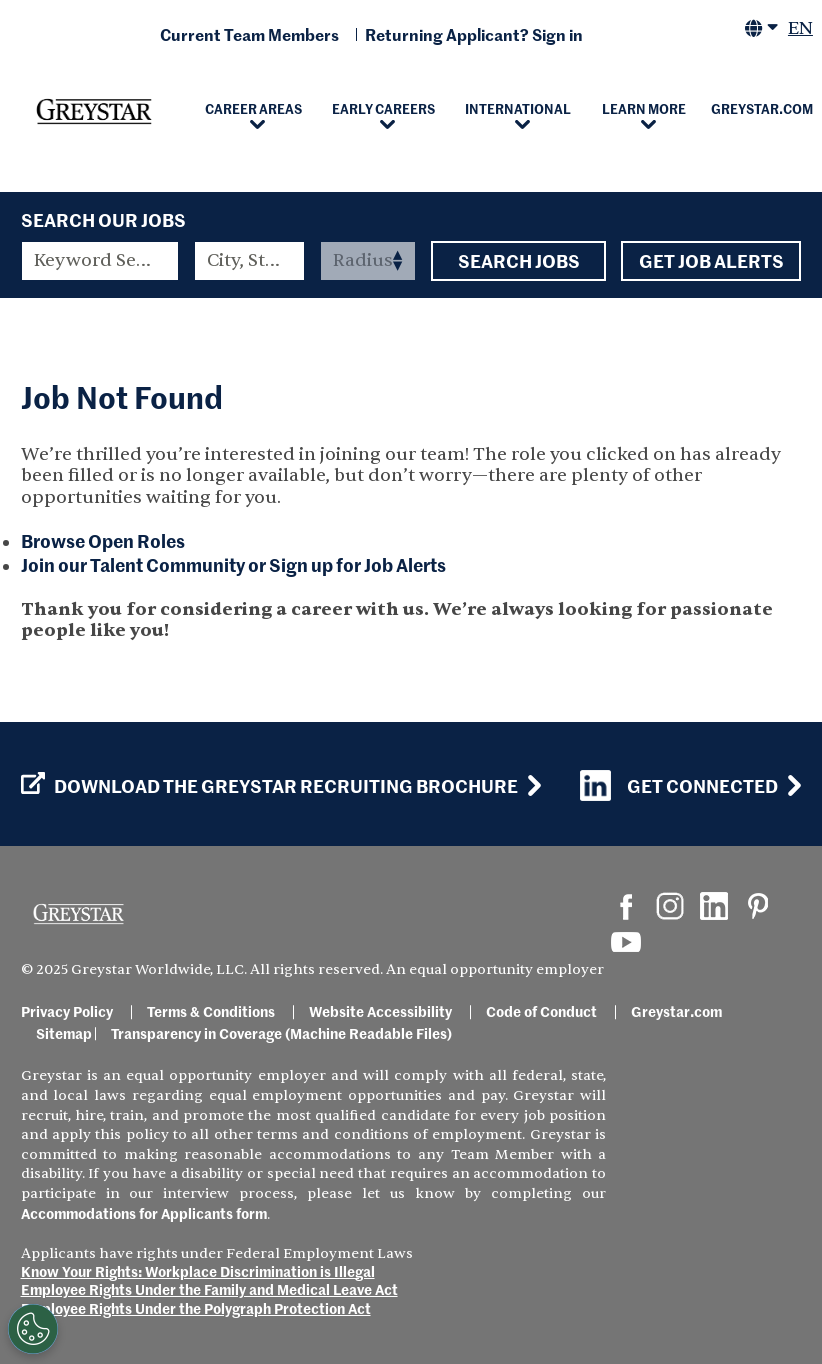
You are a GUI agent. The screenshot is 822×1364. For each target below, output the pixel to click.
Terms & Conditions (211, 1011)
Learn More (644, 108)
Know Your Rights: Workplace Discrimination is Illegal (198, 1271)
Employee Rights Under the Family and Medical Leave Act (209, 1289)
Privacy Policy (67, 1011)
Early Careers (383, 108)
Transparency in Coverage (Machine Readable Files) (281, 1033)
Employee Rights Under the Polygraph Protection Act (196, 1308)
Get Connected (679, 785)
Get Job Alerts (711, 261)
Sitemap (64, 1033)
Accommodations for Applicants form (144, 1213)
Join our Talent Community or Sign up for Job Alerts (233, 564)
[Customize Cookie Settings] (33, 1329)
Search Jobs (518, 261)
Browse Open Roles (103, 540)
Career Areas (253, 108)
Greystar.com (676, 1011)
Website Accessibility (380, 1011)
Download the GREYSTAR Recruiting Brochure (269, 786)
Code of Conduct (541, 1011)
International (518, 108)
